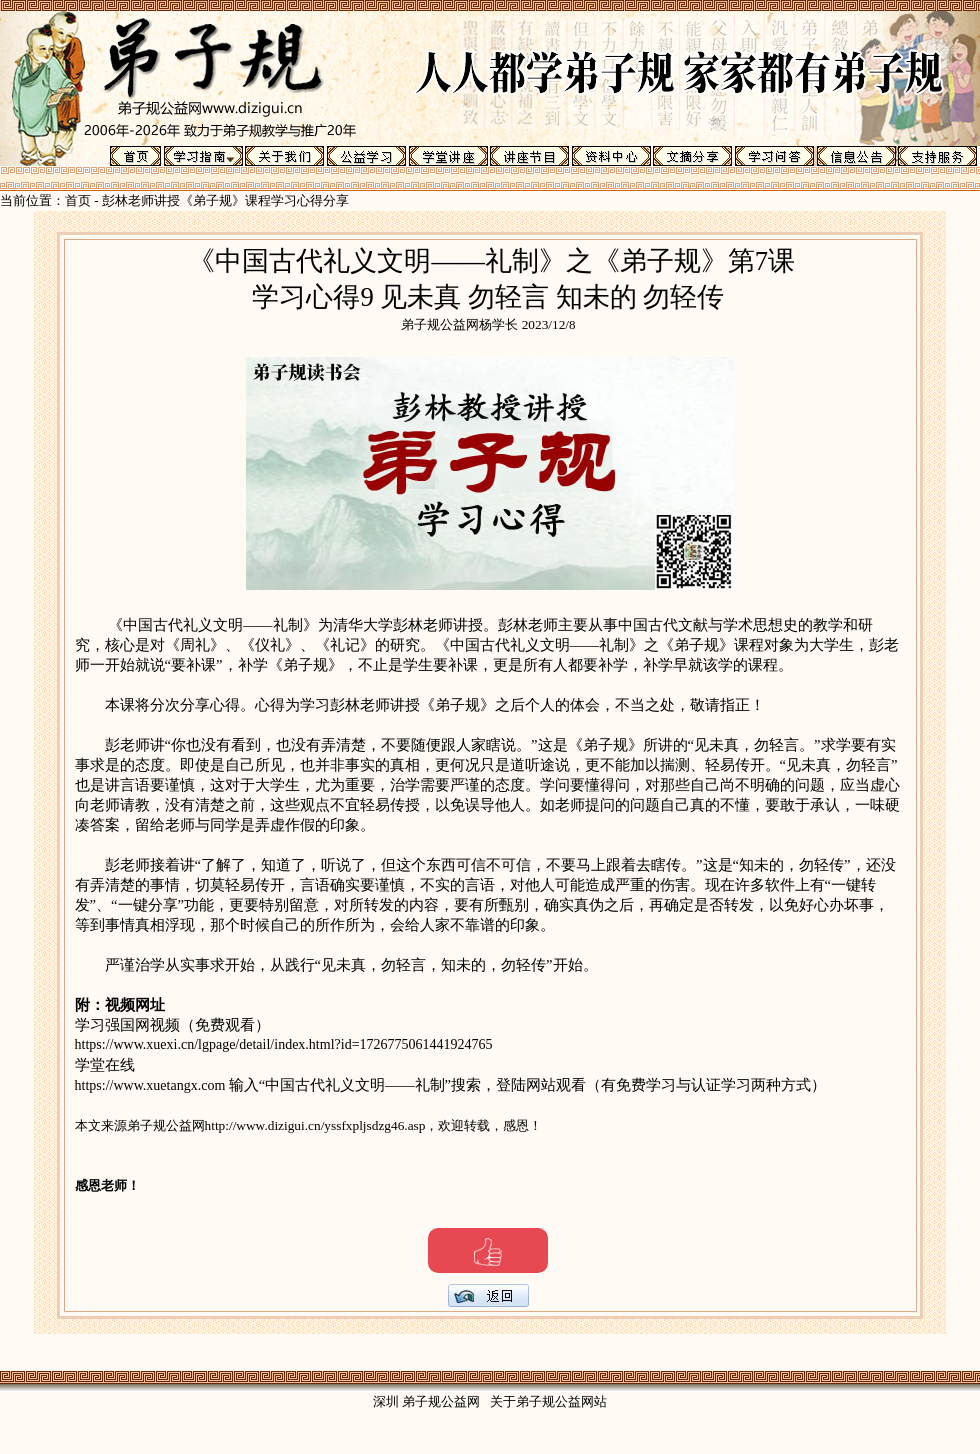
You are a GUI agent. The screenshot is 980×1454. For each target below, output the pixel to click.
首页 (78, 200)
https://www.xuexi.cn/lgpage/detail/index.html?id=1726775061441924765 (284, 1044)
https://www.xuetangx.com (152, 1085)
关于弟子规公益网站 (548, 1401)
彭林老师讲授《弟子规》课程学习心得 (212, 200)
